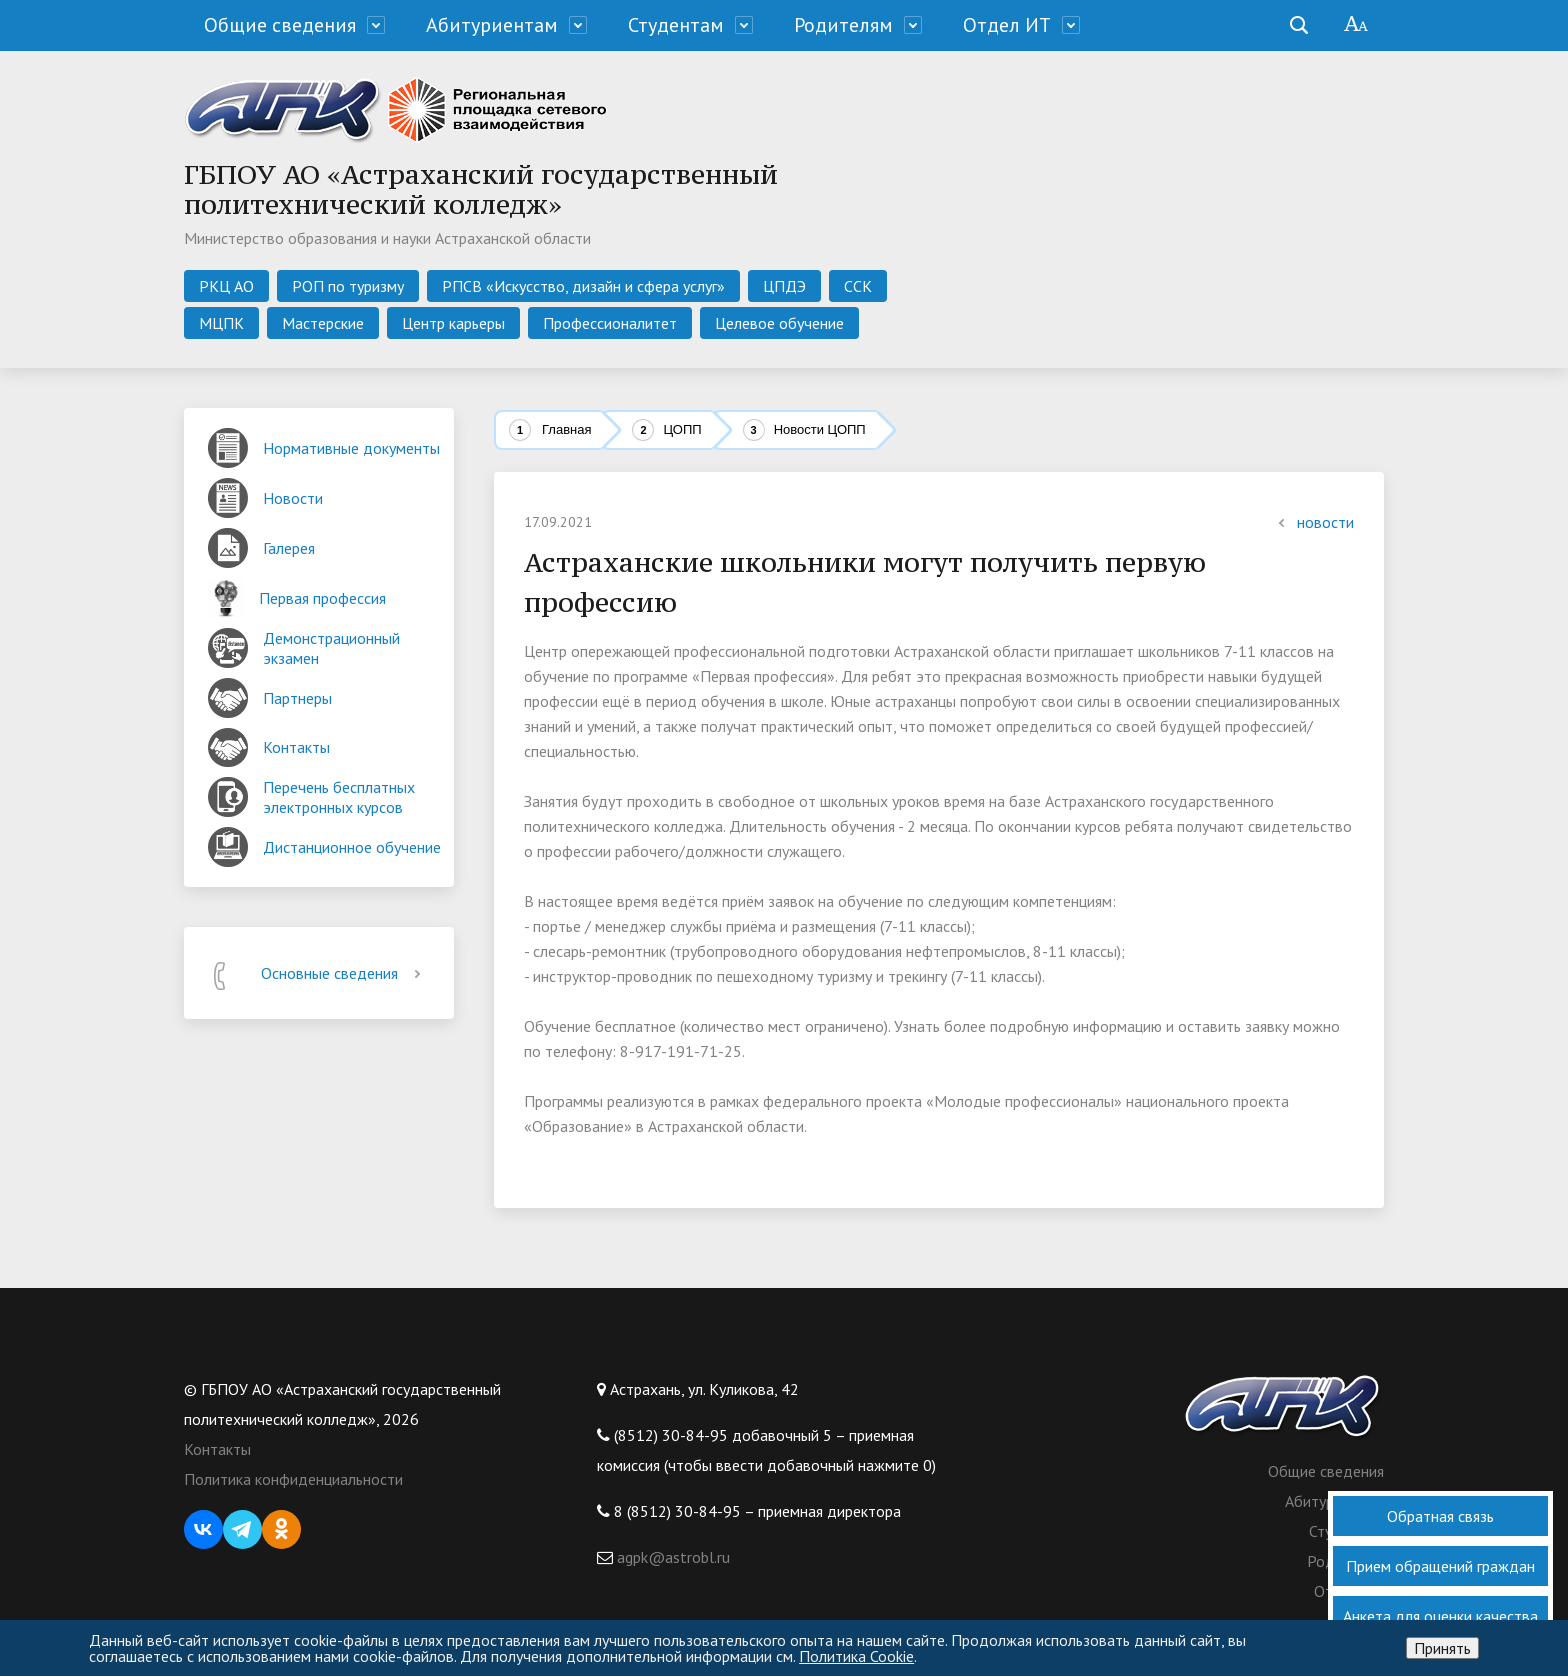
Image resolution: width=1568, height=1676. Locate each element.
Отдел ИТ (1007, 25)
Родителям (843, 25)
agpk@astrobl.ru (671, 1557)
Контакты (217, 1449)
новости (1313, 522)
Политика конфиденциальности (293, 1479)
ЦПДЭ (784, 286)
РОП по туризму (348, 286)
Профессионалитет (610, 323)
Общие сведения (280, 25)
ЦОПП (682, 429)
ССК (858, 286)
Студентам (676, 25)
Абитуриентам (492, 25)
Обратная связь (1440, 1516)
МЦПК (221, 323)
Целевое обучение (779, 323)
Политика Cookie (856, 1656)
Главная (566, 429)
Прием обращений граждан (1440, 1566)
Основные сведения (344, 973)
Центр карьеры (453, 323)
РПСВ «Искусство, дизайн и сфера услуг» (583, 286)
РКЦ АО (226, 286)
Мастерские (323, 323)
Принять (1442, 1648)
